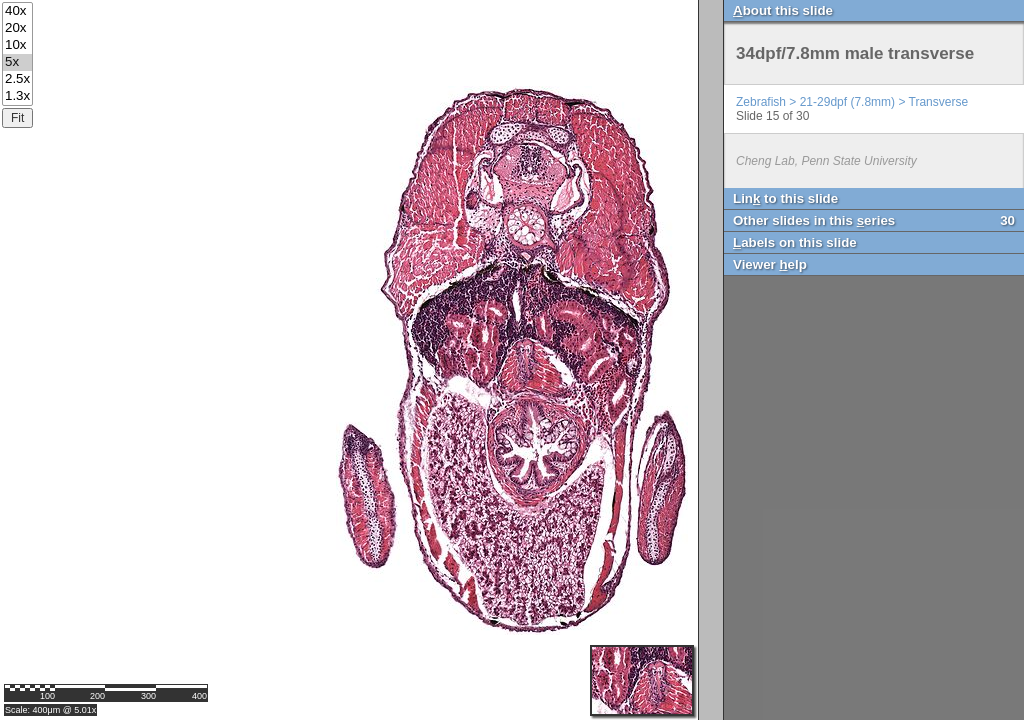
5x (17, 62)
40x (17, 11)
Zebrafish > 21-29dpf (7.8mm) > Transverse (852, 102)
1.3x (17, 96)
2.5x (17, 79)
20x (17, 28)
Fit (17, 118)
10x (17, 45)
